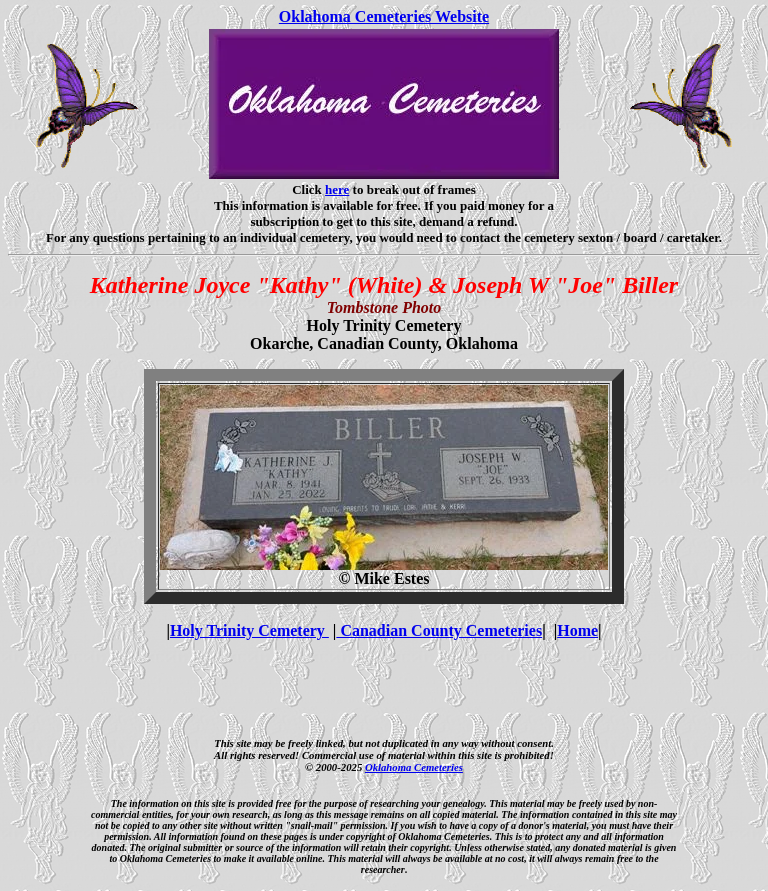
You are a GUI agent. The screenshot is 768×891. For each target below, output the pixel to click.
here (337, 189)
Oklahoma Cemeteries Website (384, 16)
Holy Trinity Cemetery (249, 630)
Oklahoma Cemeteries (414, 767)
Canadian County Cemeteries (439, 630)
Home (577, 630)
